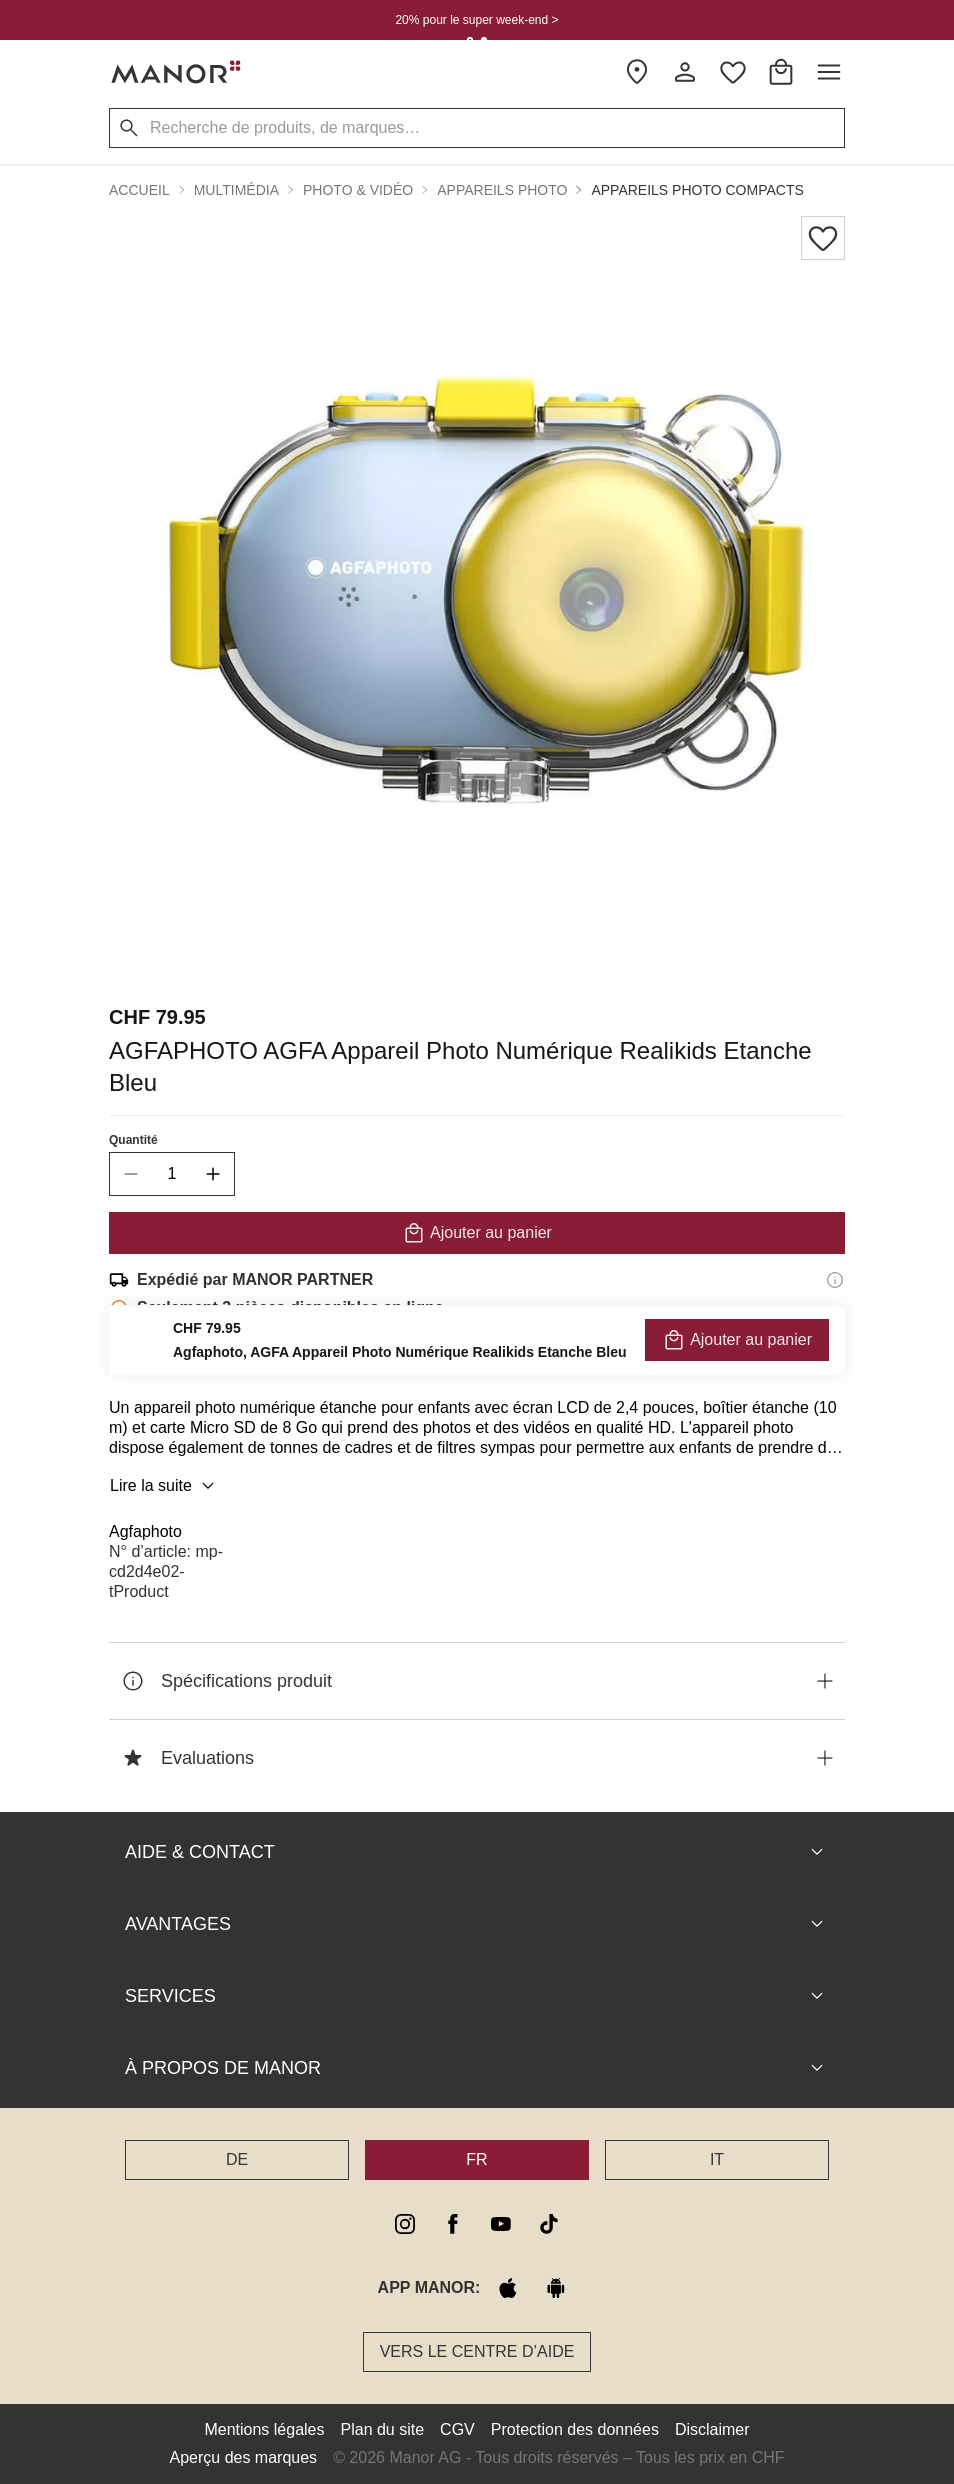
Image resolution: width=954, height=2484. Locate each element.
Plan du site (383, 2429)
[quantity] (172, 1174)
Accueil (139, 190)
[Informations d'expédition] (835, 1280)
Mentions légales (264, 2429)
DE (237, 2159)
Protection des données (575, 2429)
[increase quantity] (213, 1174)
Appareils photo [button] (502, 190)
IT (717, 2159)
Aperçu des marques (243, 2457)
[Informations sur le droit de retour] (835, 1364)
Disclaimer (712, 2429)
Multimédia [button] (236, 190)
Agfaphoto (145, 1531)
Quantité (133, 1140)
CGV (457, 2429)
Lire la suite (165, 1486)
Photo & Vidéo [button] (358, 190)
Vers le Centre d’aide (477, 2351)
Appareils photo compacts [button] (697, 190)
